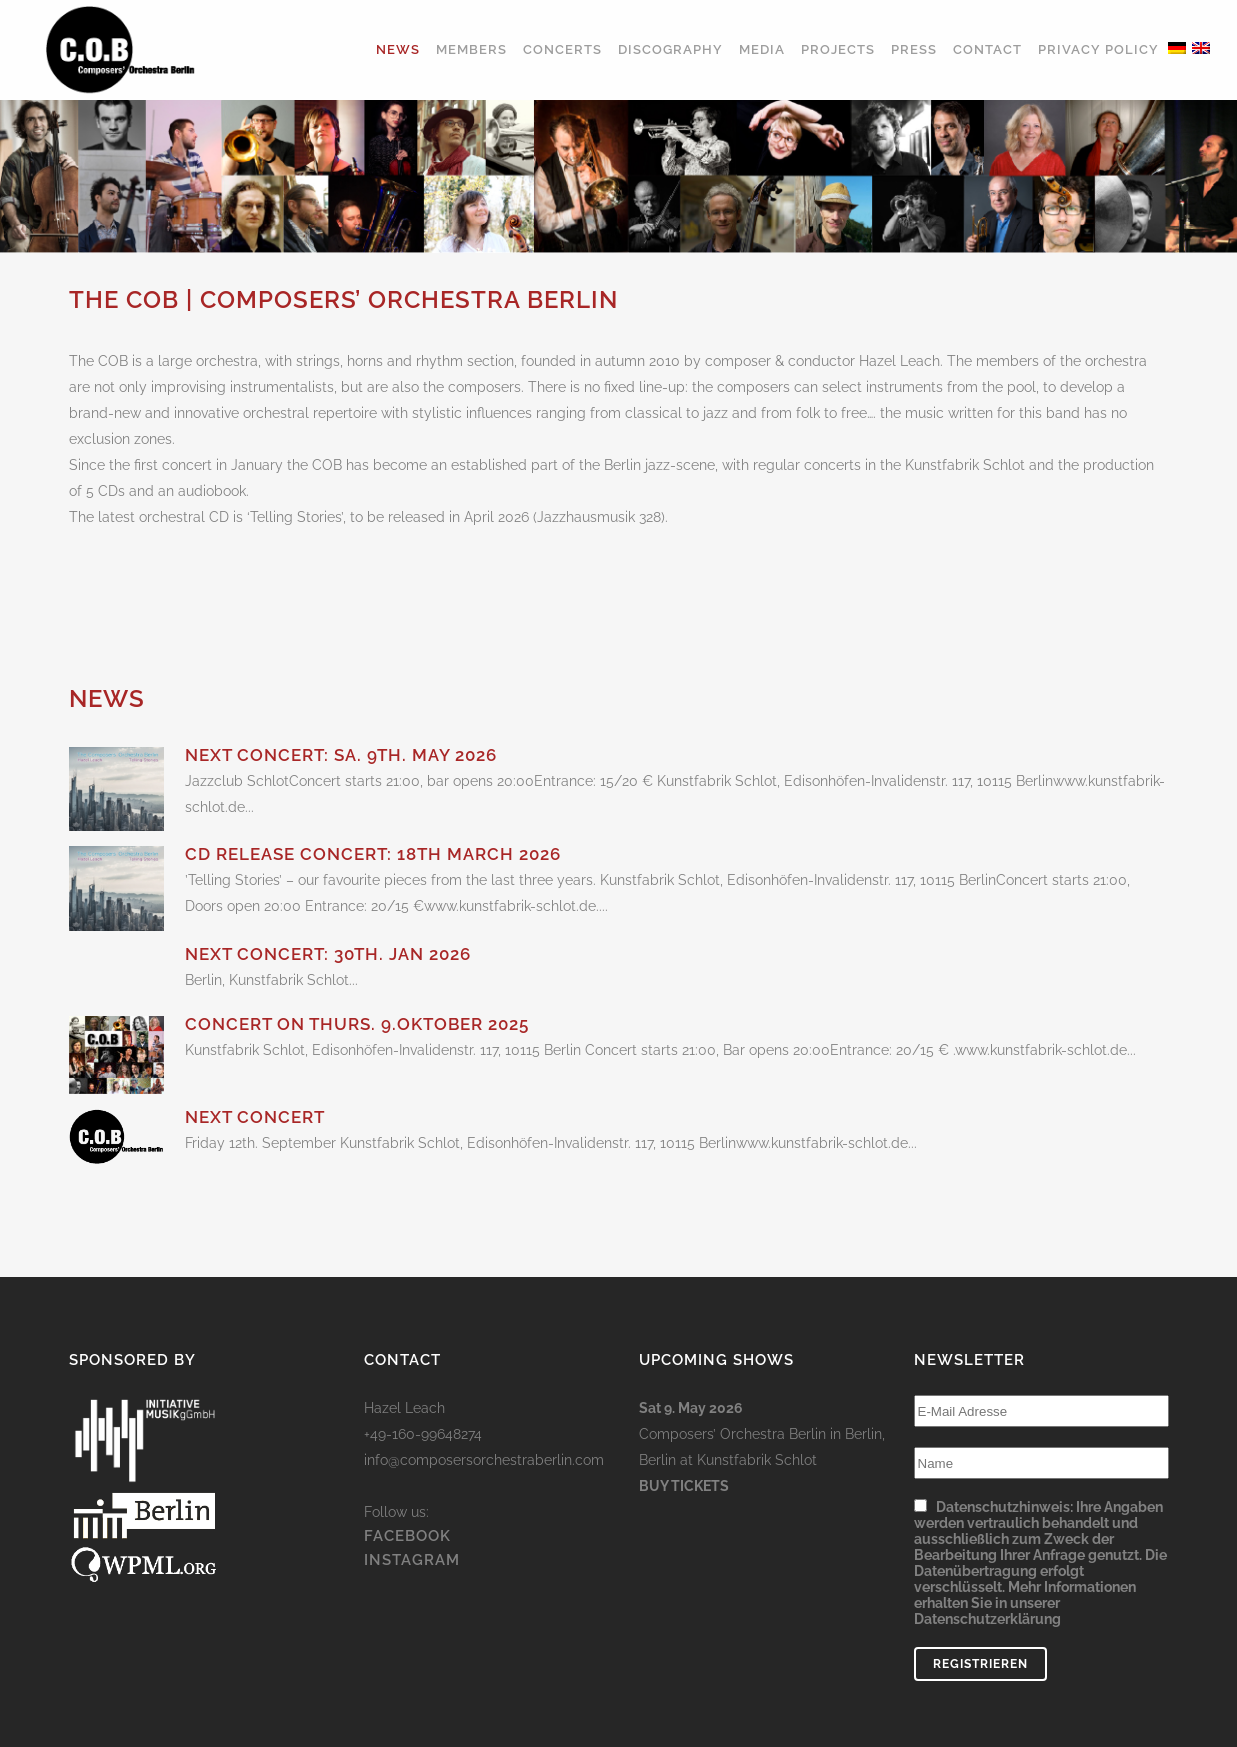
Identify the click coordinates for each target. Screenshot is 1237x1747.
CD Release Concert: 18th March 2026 (373, 854)
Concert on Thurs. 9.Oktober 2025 (357, 1024)
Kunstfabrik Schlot (757, 1560)
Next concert (255, 1117)
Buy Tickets (684, 1586)
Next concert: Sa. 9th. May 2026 (341, 755)
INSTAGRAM (412, 1660)
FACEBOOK (407, 1636)
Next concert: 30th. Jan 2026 (328, 954)
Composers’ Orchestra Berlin (732, 1534)
